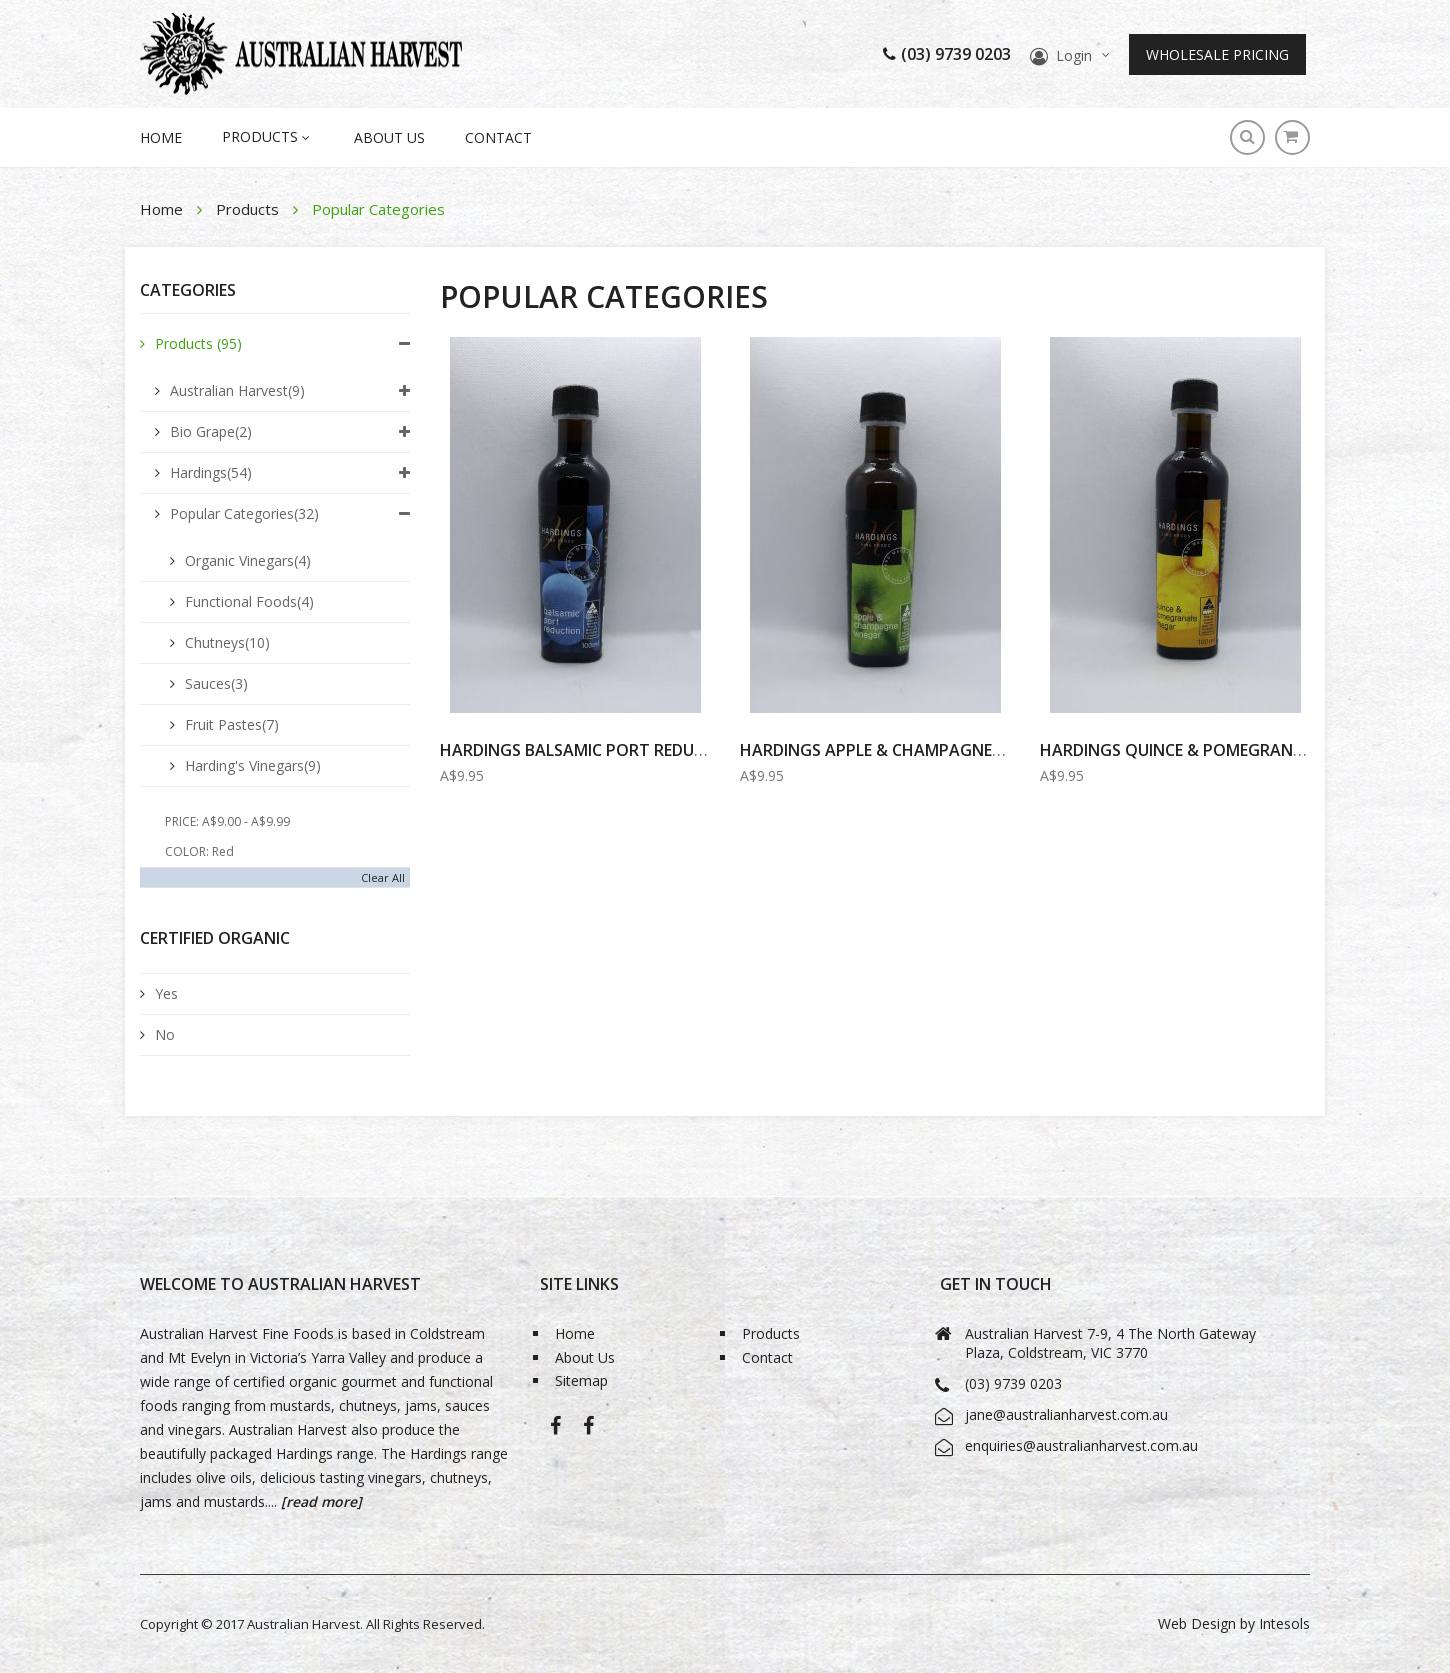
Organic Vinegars (248, 560)
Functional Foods (249, 601)
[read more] (319, 1501)
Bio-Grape (588, 1432)
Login (1074, 55)
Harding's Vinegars (253, 765)
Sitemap (581, 1381)
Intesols (1284, 1623)
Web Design (1197, 1623)
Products (249, 209)
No (165, 1034)
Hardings (211, 472)
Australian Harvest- (555, 1432)
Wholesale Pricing (1217, 54)
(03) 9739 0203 (947, 54)
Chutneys (227, 642)
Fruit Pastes (232, 724)
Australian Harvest (237, 390)
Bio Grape (211, 431)
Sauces (216, 683)
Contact (498, 137)
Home (163, 209)
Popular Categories (244, 513)
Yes (166, 993)
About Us (389, 137)
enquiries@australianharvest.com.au (1081, 1445)
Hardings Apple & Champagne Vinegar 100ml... (934, 750)
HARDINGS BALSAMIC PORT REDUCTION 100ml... (624, 750)
